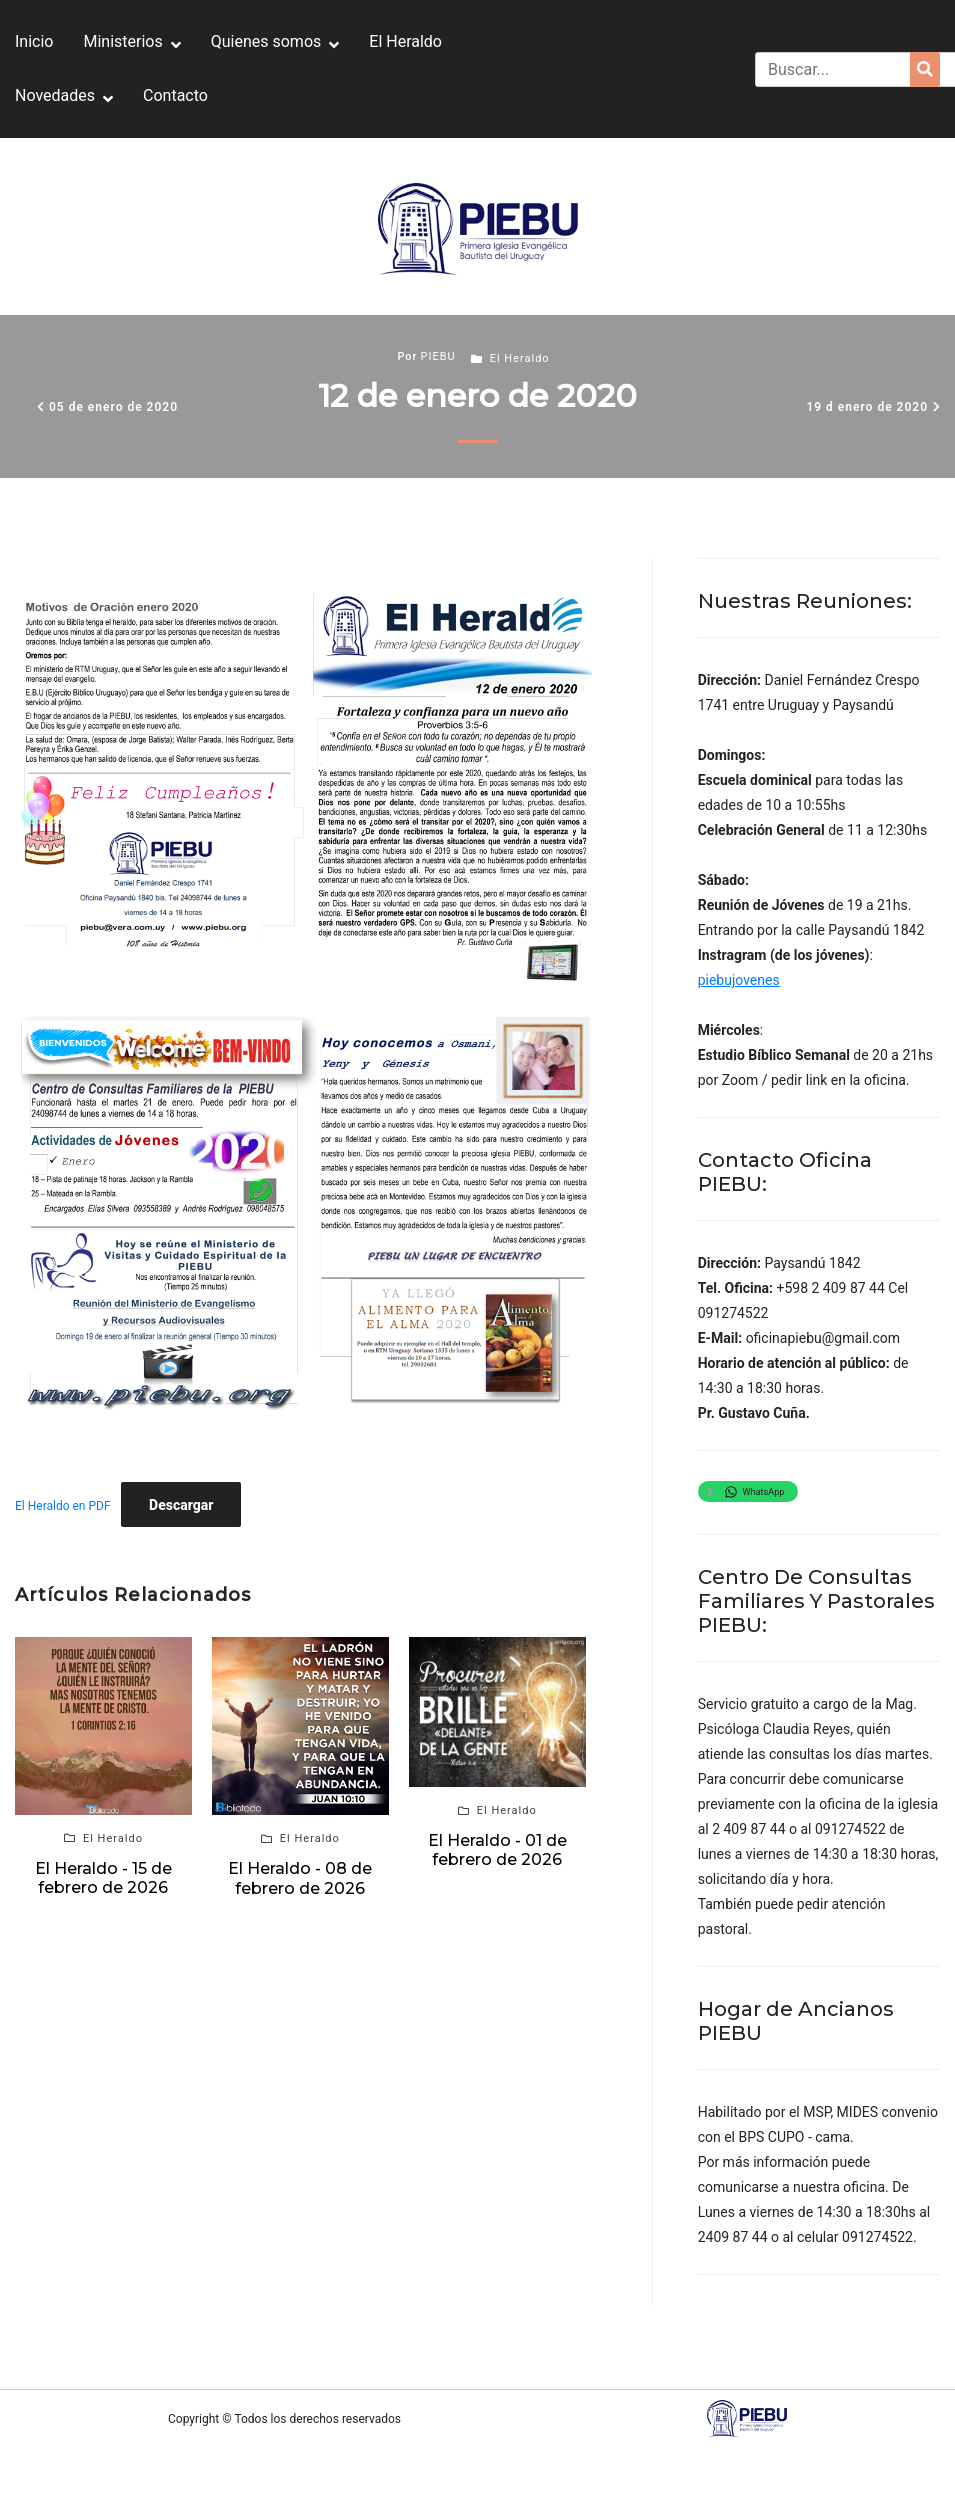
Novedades (55, 95)
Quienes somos (266, 41)
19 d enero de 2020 (867, 407)
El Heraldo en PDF (63, 1506)
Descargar (181, 1505)
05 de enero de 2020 (113, 407)
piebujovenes (739, 980)
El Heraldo (405, 41)
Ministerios (122, 41)
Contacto (175, 95)
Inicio (34, 41)
